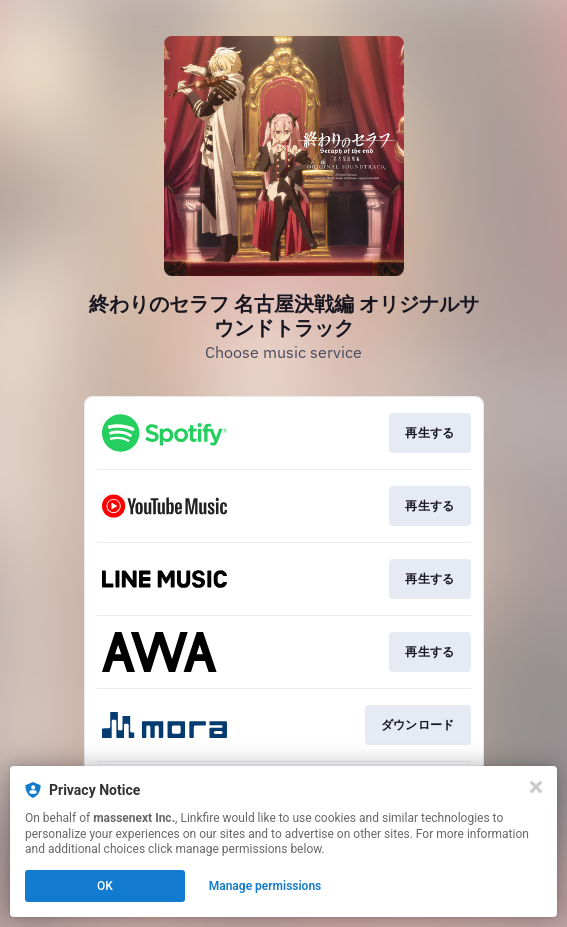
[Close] (536, 787)
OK (105, 886)
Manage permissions (265, 886)
